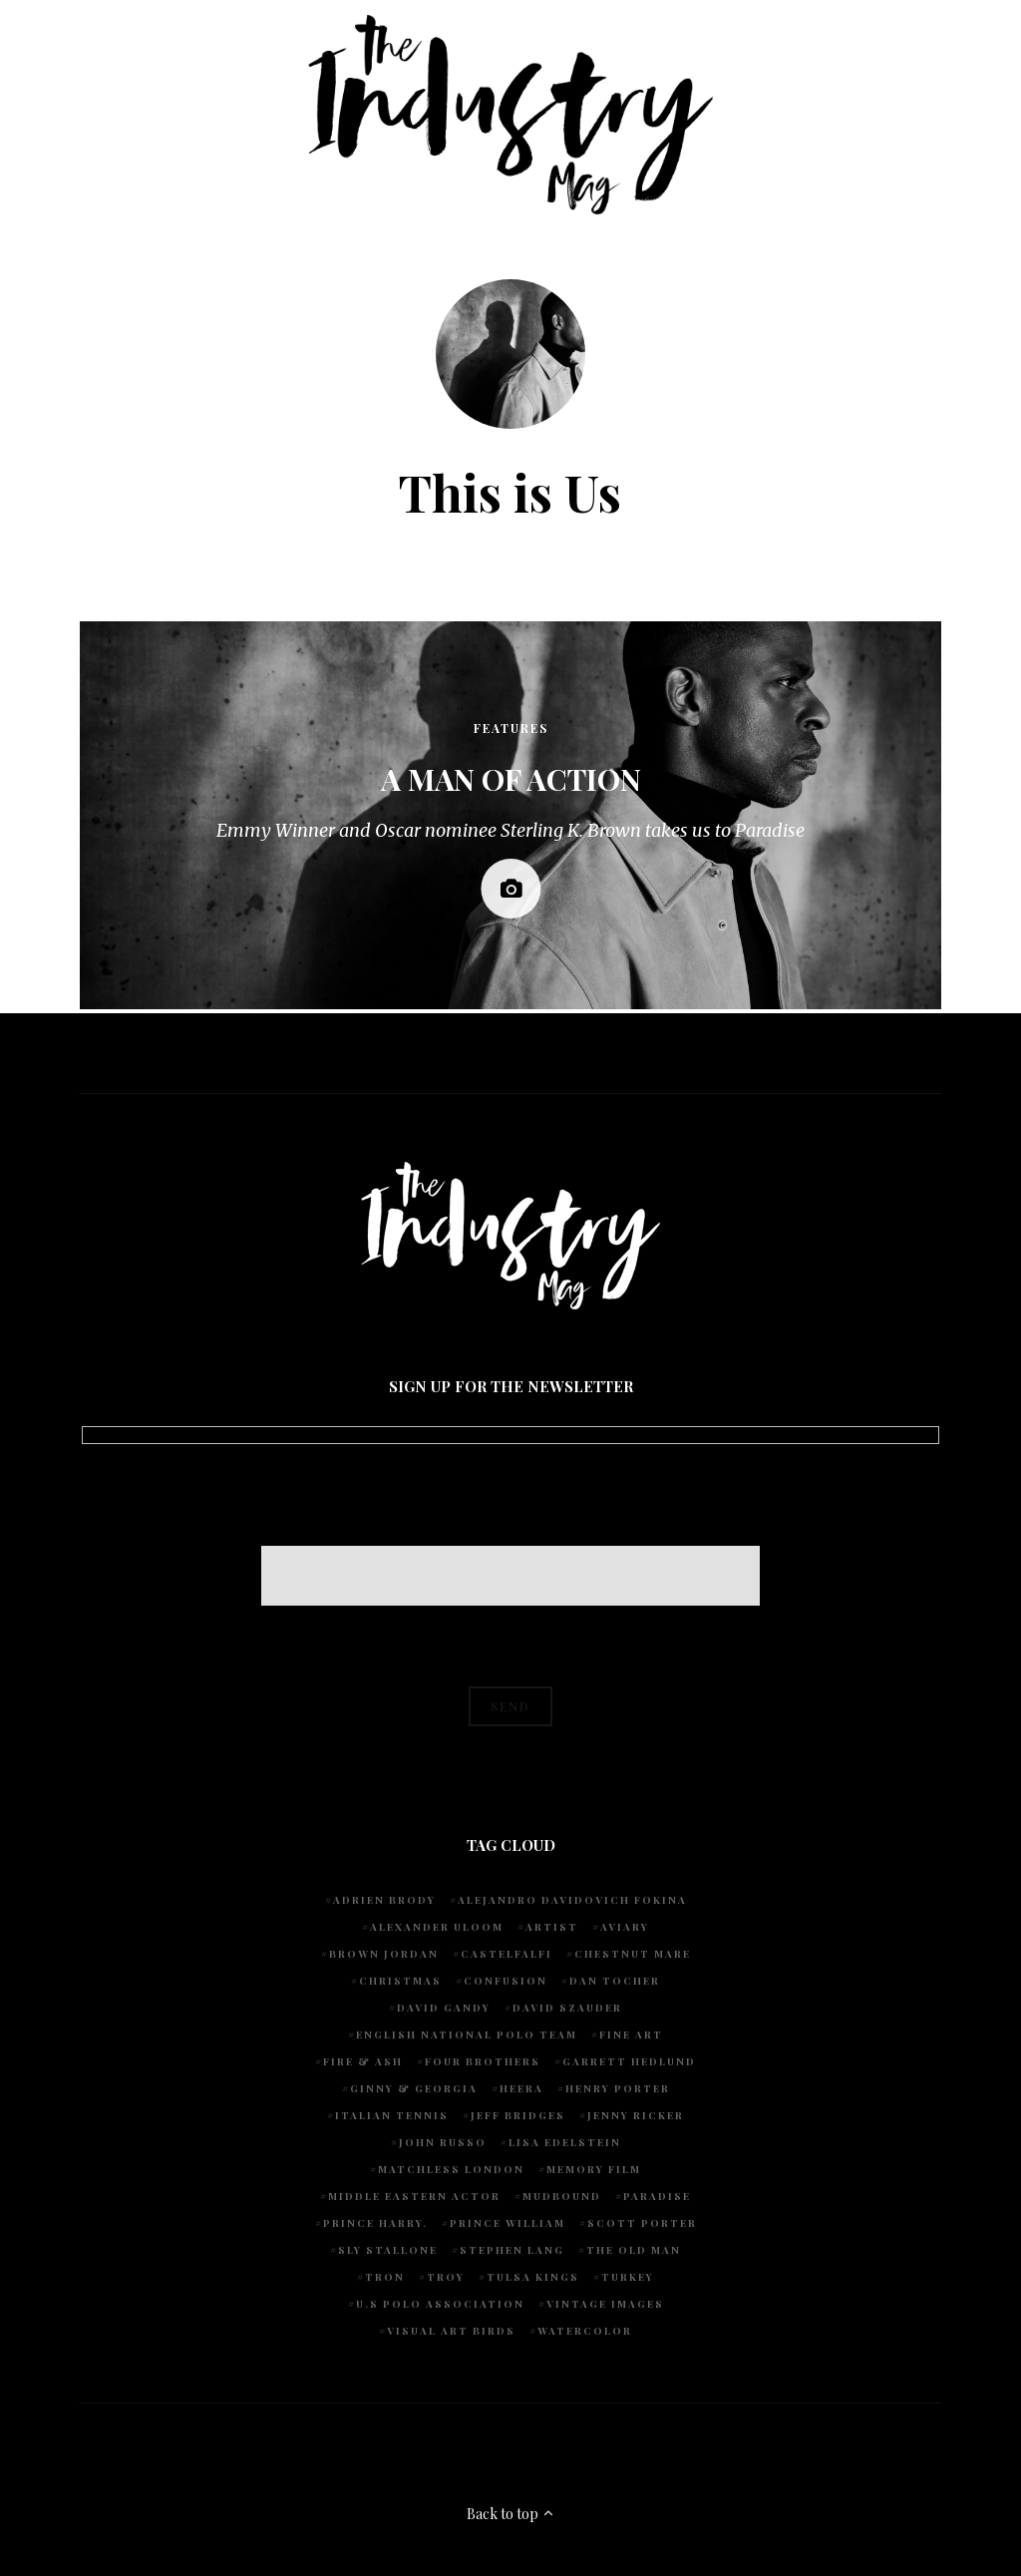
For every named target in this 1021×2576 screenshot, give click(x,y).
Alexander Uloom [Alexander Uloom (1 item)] (437, 1927)
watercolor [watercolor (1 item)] (584, 2331)
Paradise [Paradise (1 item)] (657, 2196)
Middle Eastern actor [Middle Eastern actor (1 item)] (414, 2196)
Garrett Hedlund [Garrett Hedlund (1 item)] (629, 2061)
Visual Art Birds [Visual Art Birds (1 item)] (451, 2331)
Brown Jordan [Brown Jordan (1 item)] (384, 1954)
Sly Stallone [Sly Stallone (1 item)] (388, 2250)
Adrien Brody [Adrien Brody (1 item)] (384, 1900)
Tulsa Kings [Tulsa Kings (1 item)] (533, 2277)
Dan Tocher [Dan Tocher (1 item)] (614, 1981)
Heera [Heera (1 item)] (521, 2088)
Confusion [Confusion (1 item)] (505, 1981)
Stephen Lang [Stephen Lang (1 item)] (512, 2250)
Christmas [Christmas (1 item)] (400, 1981)
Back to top (511, 2513)
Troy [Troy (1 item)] (446, 2277)
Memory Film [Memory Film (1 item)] (593, 2169)
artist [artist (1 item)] (551, 1927)
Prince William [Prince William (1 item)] (507, 2223)
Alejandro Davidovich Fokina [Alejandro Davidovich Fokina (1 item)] (572, 1900)
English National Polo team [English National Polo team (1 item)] (466, 2034)
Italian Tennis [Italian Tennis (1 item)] (392, 2115)
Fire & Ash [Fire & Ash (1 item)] (363, 2061)
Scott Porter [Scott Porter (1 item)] (642, 2223)
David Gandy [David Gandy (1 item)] (444, 2008)
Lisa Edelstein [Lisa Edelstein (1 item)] (565, 2142)
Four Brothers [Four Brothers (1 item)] (482, 2061)
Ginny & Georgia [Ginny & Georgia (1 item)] (414, 2088)
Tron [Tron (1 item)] (385, 2277)
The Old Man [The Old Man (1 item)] (633, 2250)
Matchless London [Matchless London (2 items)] (451, 2169)
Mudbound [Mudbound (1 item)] (561, 2196)
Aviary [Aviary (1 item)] (624, 1927)
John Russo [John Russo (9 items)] (443, 2142)
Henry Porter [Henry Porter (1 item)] (617, 2088)
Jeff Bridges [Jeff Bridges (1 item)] (518, 2115)
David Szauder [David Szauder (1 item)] (567, 2008)
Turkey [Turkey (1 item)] (627, 2277)
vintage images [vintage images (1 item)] (605, 2304)
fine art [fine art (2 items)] (631, 2034)
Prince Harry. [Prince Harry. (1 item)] (375, 2223)
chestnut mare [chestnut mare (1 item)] (632, 1954)
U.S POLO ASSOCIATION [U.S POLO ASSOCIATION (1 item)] (440, 2304)
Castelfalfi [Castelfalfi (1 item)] (506, 1954)
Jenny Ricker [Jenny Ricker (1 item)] (635, 2115)
